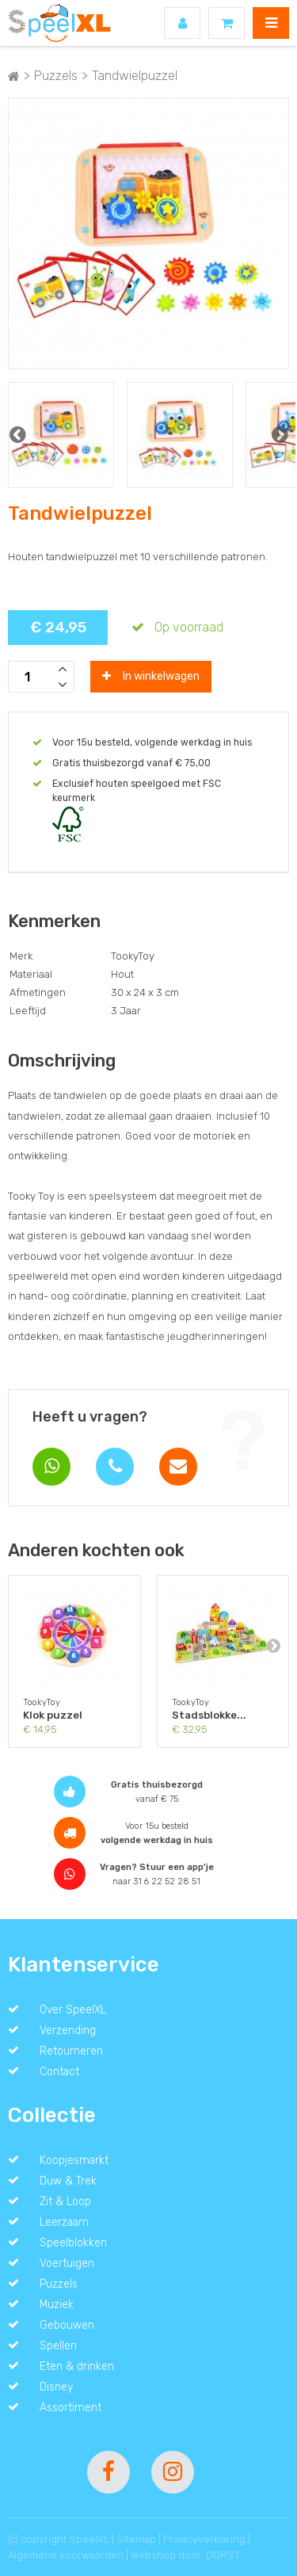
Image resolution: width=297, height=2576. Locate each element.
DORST (223, 2555)
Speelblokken (73, 2242)
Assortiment (70, 2407)
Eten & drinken (77, 2366)
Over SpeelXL (73, 2009)
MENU (271, 23)
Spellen (58, 2345)
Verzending (68, 2030)
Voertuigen (67, 2263)
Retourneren (71, 2050)
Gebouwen (67, 2324)
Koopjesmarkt (74, 2160)
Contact (59, 2071)
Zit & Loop (65, 2201)
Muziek (57, 2304)
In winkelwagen (151, 676)
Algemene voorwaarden (66, 2555)
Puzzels (59, 2283)
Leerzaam (64, 2221)
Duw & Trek (68, 2180)
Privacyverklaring (204, 2539)
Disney (56, 2386)
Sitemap (136, 2539)
